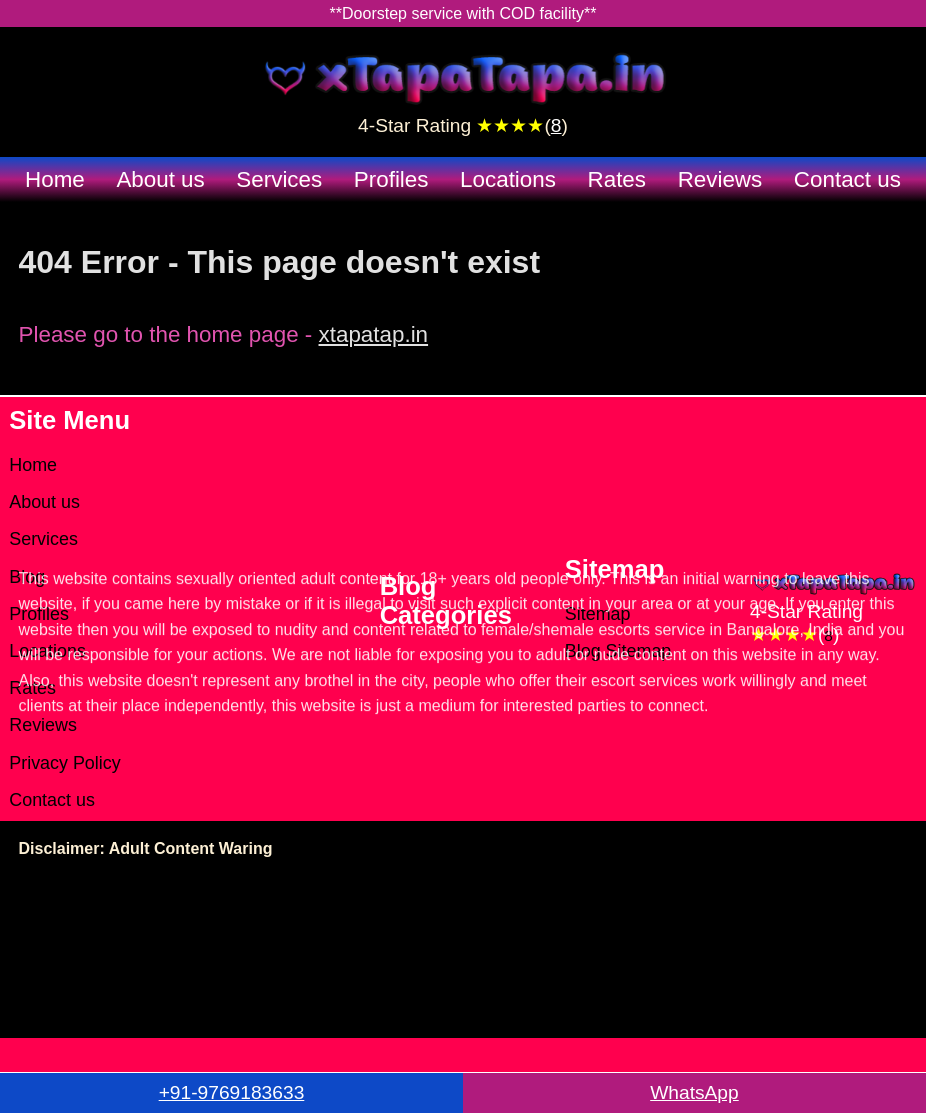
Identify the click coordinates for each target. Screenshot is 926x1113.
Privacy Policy (64, 763)
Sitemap (598, 614)
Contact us (847, 179)
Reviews (720, 179)
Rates (617, 179)
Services (279, 179)
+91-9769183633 (232, 1092)
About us (160, 179)
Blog (27, 577)
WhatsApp (694, 1092)
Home (55, 179)
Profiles (391, 179)
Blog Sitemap (618, 651)
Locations (508, 179)
